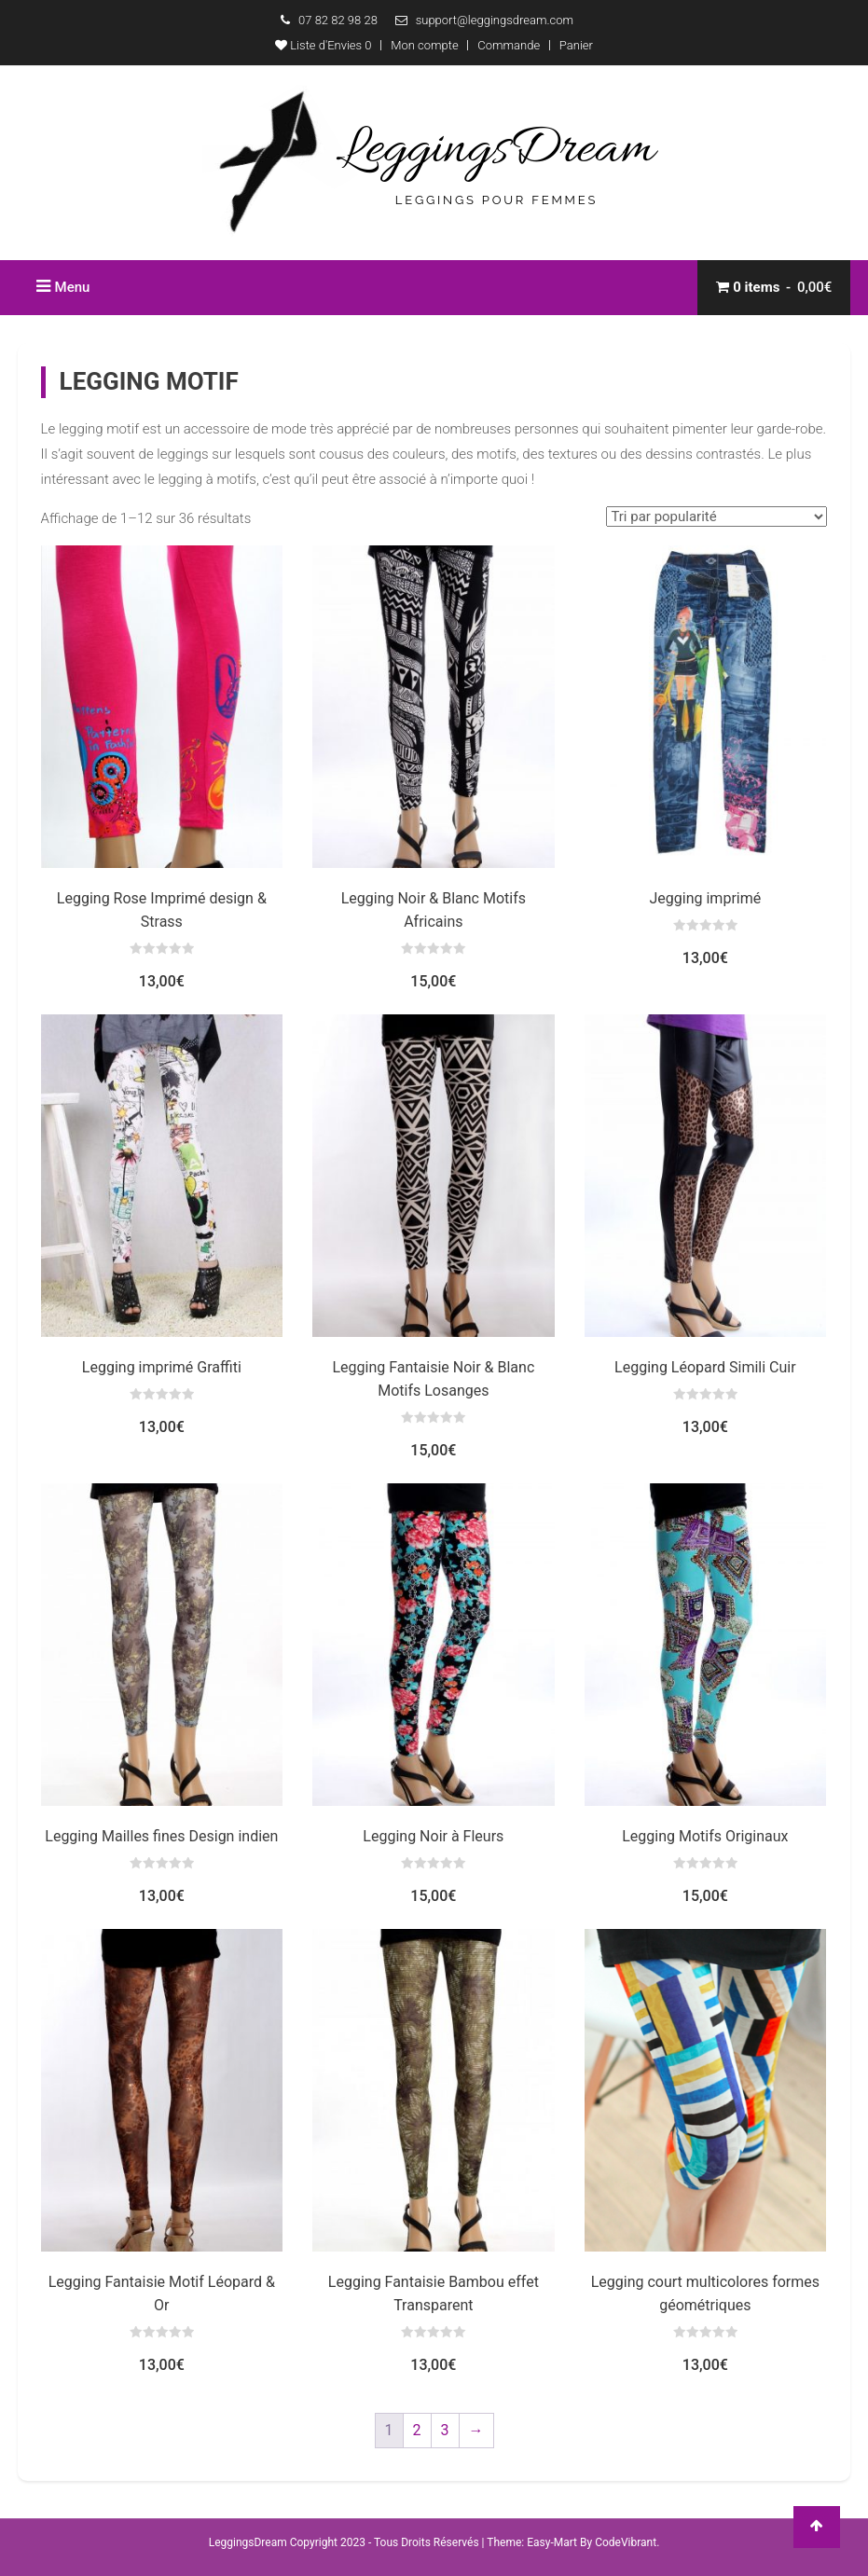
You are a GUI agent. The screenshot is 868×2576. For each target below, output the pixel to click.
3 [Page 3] (445, 2430)
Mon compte (424, 45)
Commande (508, 45)
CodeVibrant (625, 2542)
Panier (576, 45)
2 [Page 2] (417, 2430)
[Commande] (716, 516)
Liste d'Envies (323, 45)
